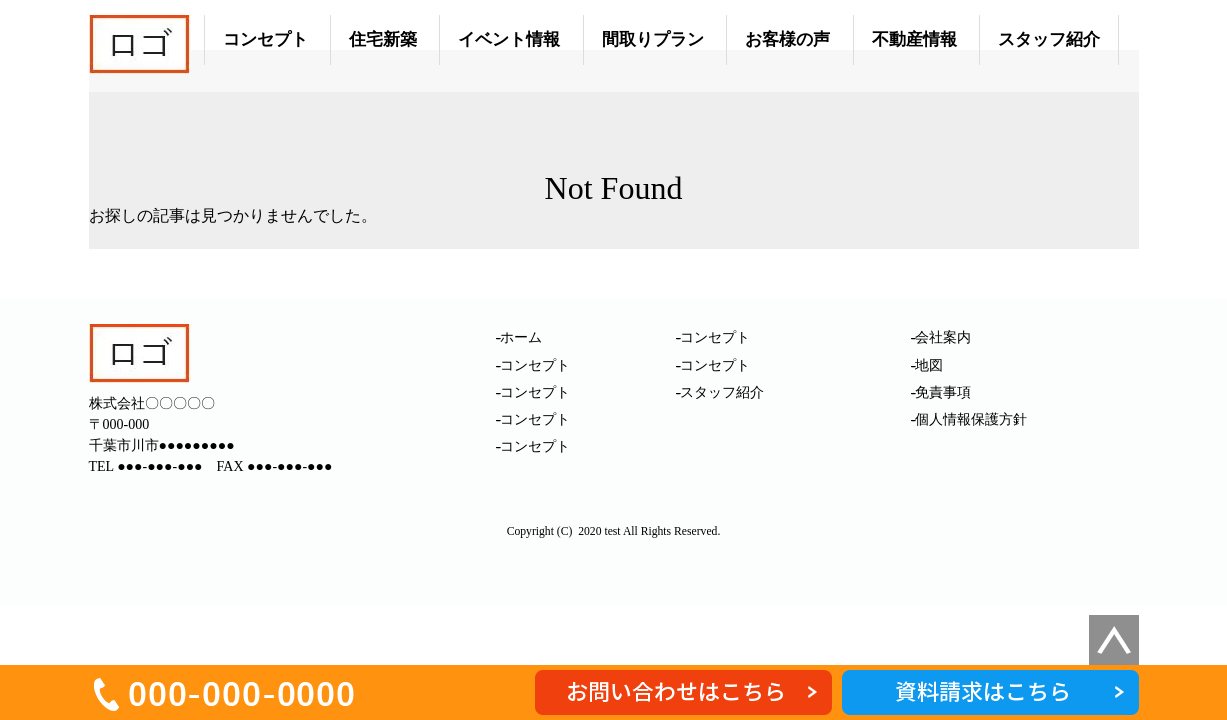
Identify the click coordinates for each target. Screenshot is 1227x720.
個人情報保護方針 (971, 419)
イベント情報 (509, 39)
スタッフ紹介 (1049, 39)
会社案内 (943, 337)
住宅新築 (383, 39)
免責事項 (943, 392)
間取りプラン (653, 39)
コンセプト (265, 39)
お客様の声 (787, 39)
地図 (929, 365)
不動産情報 (914, 39)
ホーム (521, 337)
